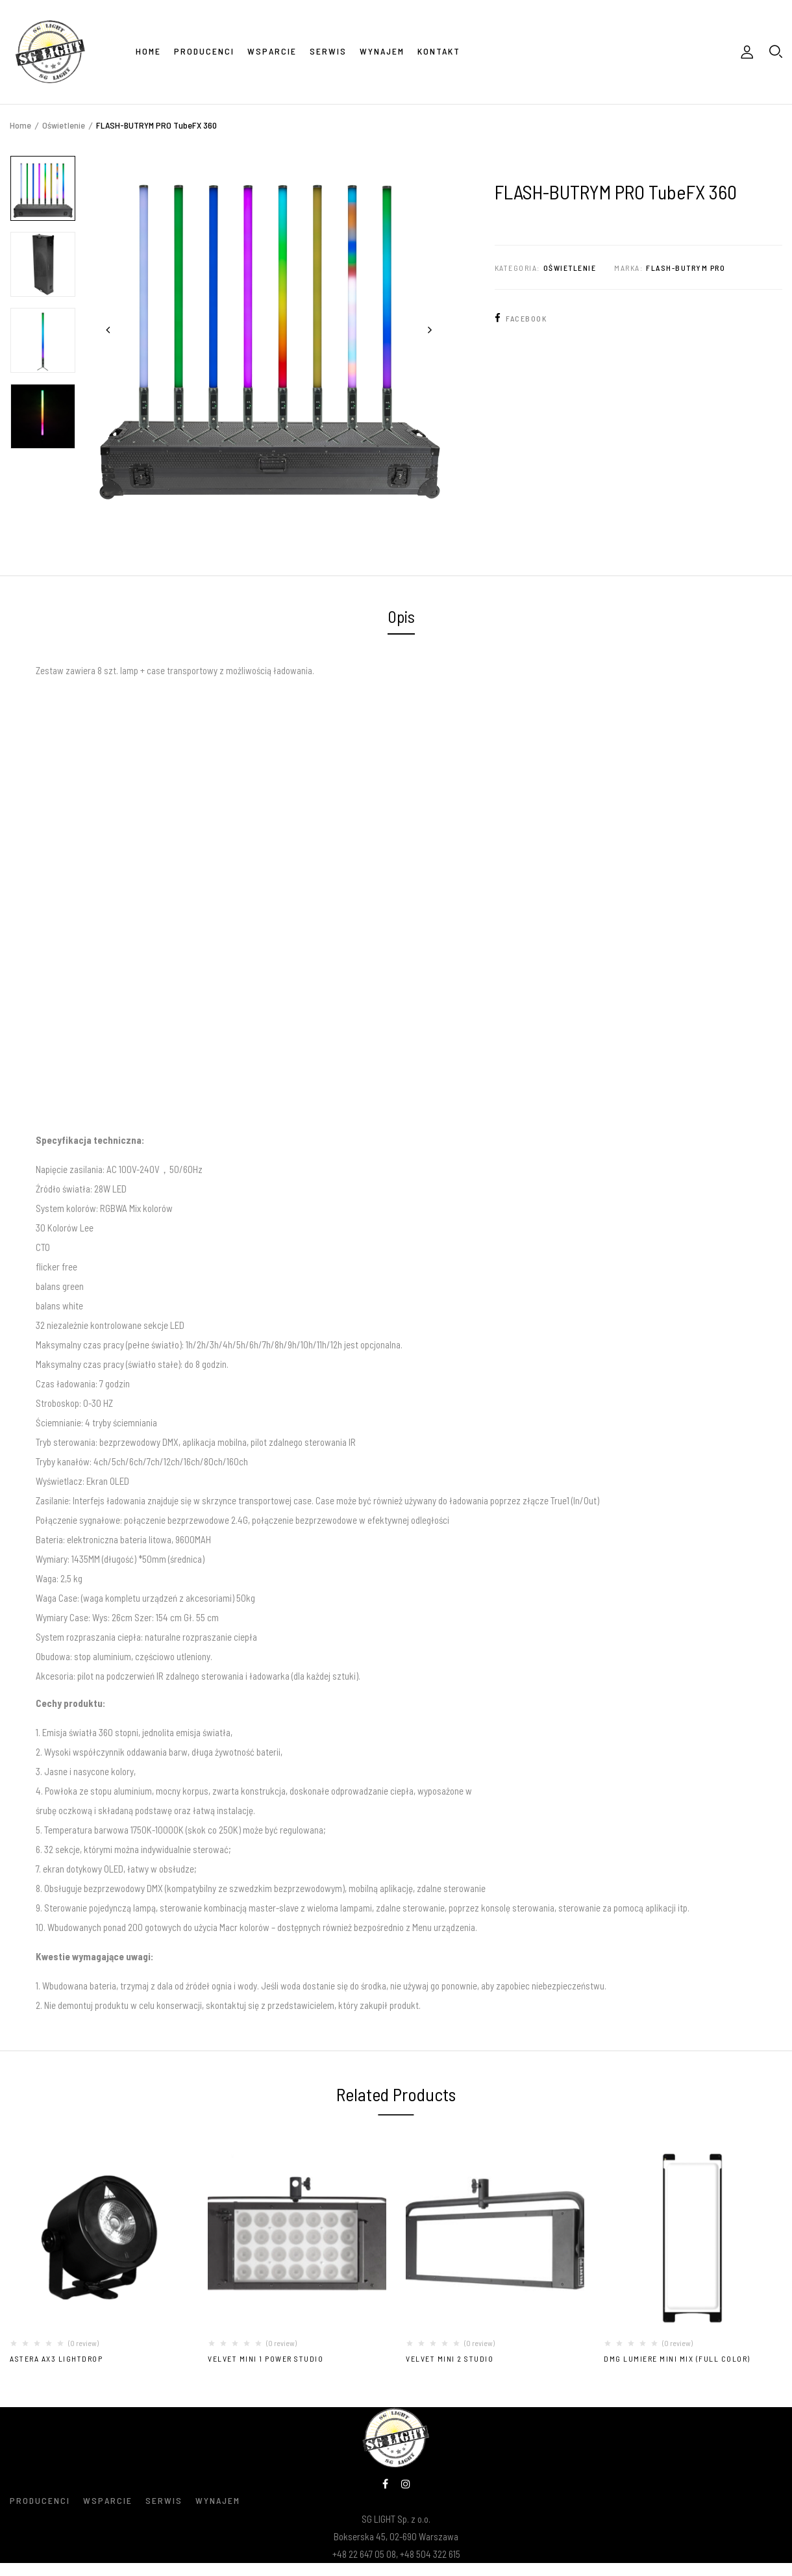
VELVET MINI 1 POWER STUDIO (265, 2358)
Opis (401, 616)
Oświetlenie (63, 125)
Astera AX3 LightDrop (56, 2358)
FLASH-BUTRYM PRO (685, 267)
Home (20, 125)
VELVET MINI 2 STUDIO (449, 2358)
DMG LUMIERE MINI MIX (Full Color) (677, 2358)
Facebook (521, 318)
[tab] (401, 618)
